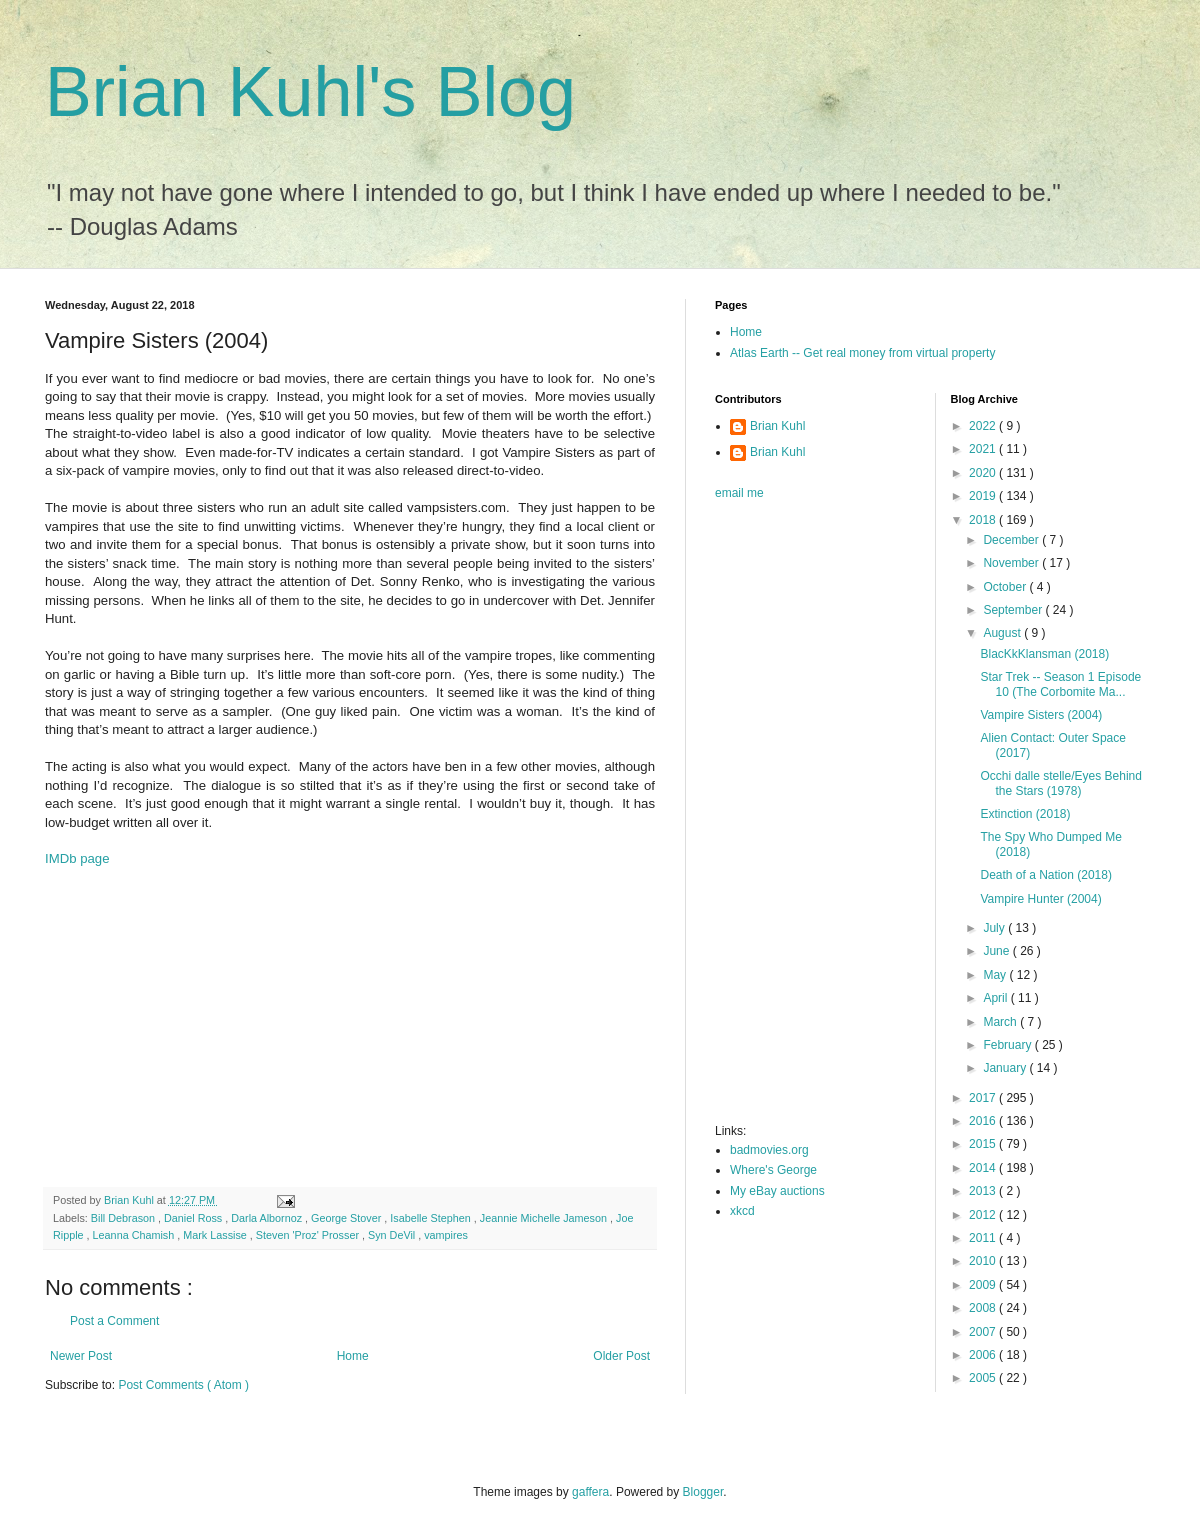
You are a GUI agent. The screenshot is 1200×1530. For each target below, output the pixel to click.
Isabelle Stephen (431, 1218)
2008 (984, 1308)
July (995, 928)
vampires (446, 1235)
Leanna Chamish (135, 1235)
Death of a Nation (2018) (1045, 875)
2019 (984, 496)
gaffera (590, 1492)
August (1003, 633)
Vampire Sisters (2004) (1041, 715)
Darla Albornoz (268, 1218)
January (1006, 1068)
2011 (984, 1238)
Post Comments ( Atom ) (183, 1385)
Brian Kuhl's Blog (310, 92)
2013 (984, 1191)
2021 (984, 449)
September (1014, 610)
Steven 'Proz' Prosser (309, 1235)
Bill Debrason (124, 1218)
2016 (984, 1121)
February (1008, 1045)
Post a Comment (114, 1321)
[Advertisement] (350, 1027)
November (1012, 563)
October (1006, 587)
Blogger (703, 1492)
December (1012, 540)
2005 (984, 1378)
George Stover (347, 1218)
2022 (984, 426)
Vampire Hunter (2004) (1040, 899)
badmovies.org (769, 1150)
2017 (984, 1098)
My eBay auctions (777, 1191)
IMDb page (77, 858)
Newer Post (81, 1356)
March (1001, 1022)
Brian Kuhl (777, 426)
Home (353, 1356)
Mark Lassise (216, 1235)
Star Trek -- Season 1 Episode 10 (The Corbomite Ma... (1060, 684)
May (996, 975)
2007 (984, 1332)
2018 (984, 520)
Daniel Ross (194, 1218)
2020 (984, 473)
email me (739, 493)
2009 (984, 1285)
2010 (984, 1261)
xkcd (742, 1211)
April (996, 998)
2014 (984, 1168)
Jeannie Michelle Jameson (545, 1218)
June (997, 951)
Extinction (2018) (1025, 814)
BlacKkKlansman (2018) (1044, 654)
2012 (984, 1215)
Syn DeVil (393, 1235)
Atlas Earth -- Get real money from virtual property (862, 353)
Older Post (621, 1356)
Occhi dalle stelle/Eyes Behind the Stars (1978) (1060, 783)
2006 (984, 1355)
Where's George (773, 1170)
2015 (984, 1144)
